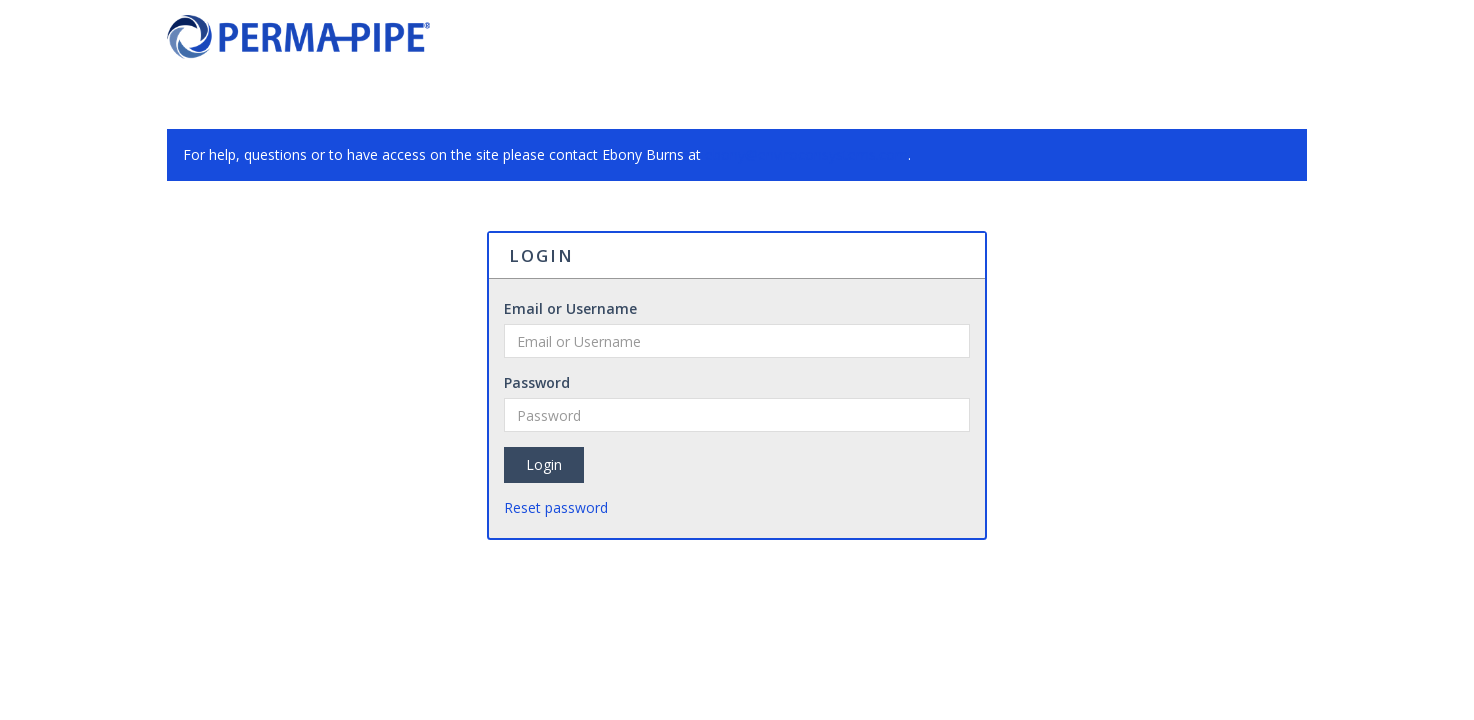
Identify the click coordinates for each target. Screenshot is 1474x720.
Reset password (556, 507)
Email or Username (570, 308)
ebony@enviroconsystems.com (806, 154)
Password (537, 382)
